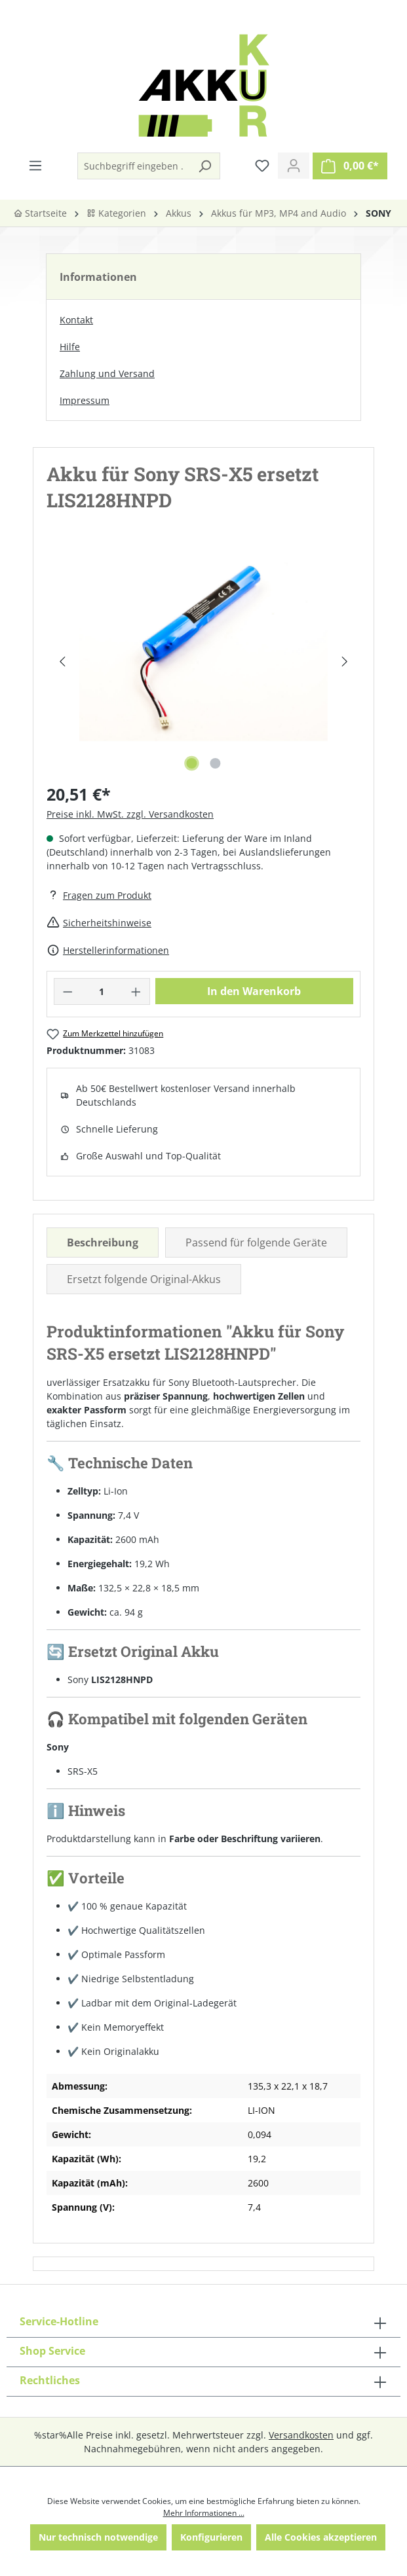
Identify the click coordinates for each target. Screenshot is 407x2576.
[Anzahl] (102, 991)
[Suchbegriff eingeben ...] (134, 166)
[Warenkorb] (350, 166)
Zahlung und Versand (107, 373)
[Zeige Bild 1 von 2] (191, 763)
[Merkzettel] (262, 166)
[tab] (103, 1242)
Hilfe (70, 346)
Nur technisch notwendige (98, 2537)
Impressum (84, 400)
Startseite (40, 213)
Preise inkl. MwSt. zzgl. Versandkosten (130, 814)
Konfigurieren (211, 2537)
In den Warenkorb (254, 991)
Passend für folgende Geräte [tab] (256, 1242)
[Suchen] (204, 166)
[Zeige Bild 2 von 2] (215, 763)
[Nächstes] (345, 661)
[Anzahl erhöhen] (136, 991)
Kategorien (116, 213)
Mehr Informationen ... (203, 2512)
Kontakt (76, 320)
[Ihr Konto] (293, 166)
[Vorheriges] (62, 661)
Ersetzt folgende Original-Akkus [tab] (144, 1279)
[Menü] (35, 166)
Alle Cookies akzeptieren (321, 2537)
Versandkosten (301, 2435)
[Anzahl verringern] (67, 991)
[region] (203, 661)
